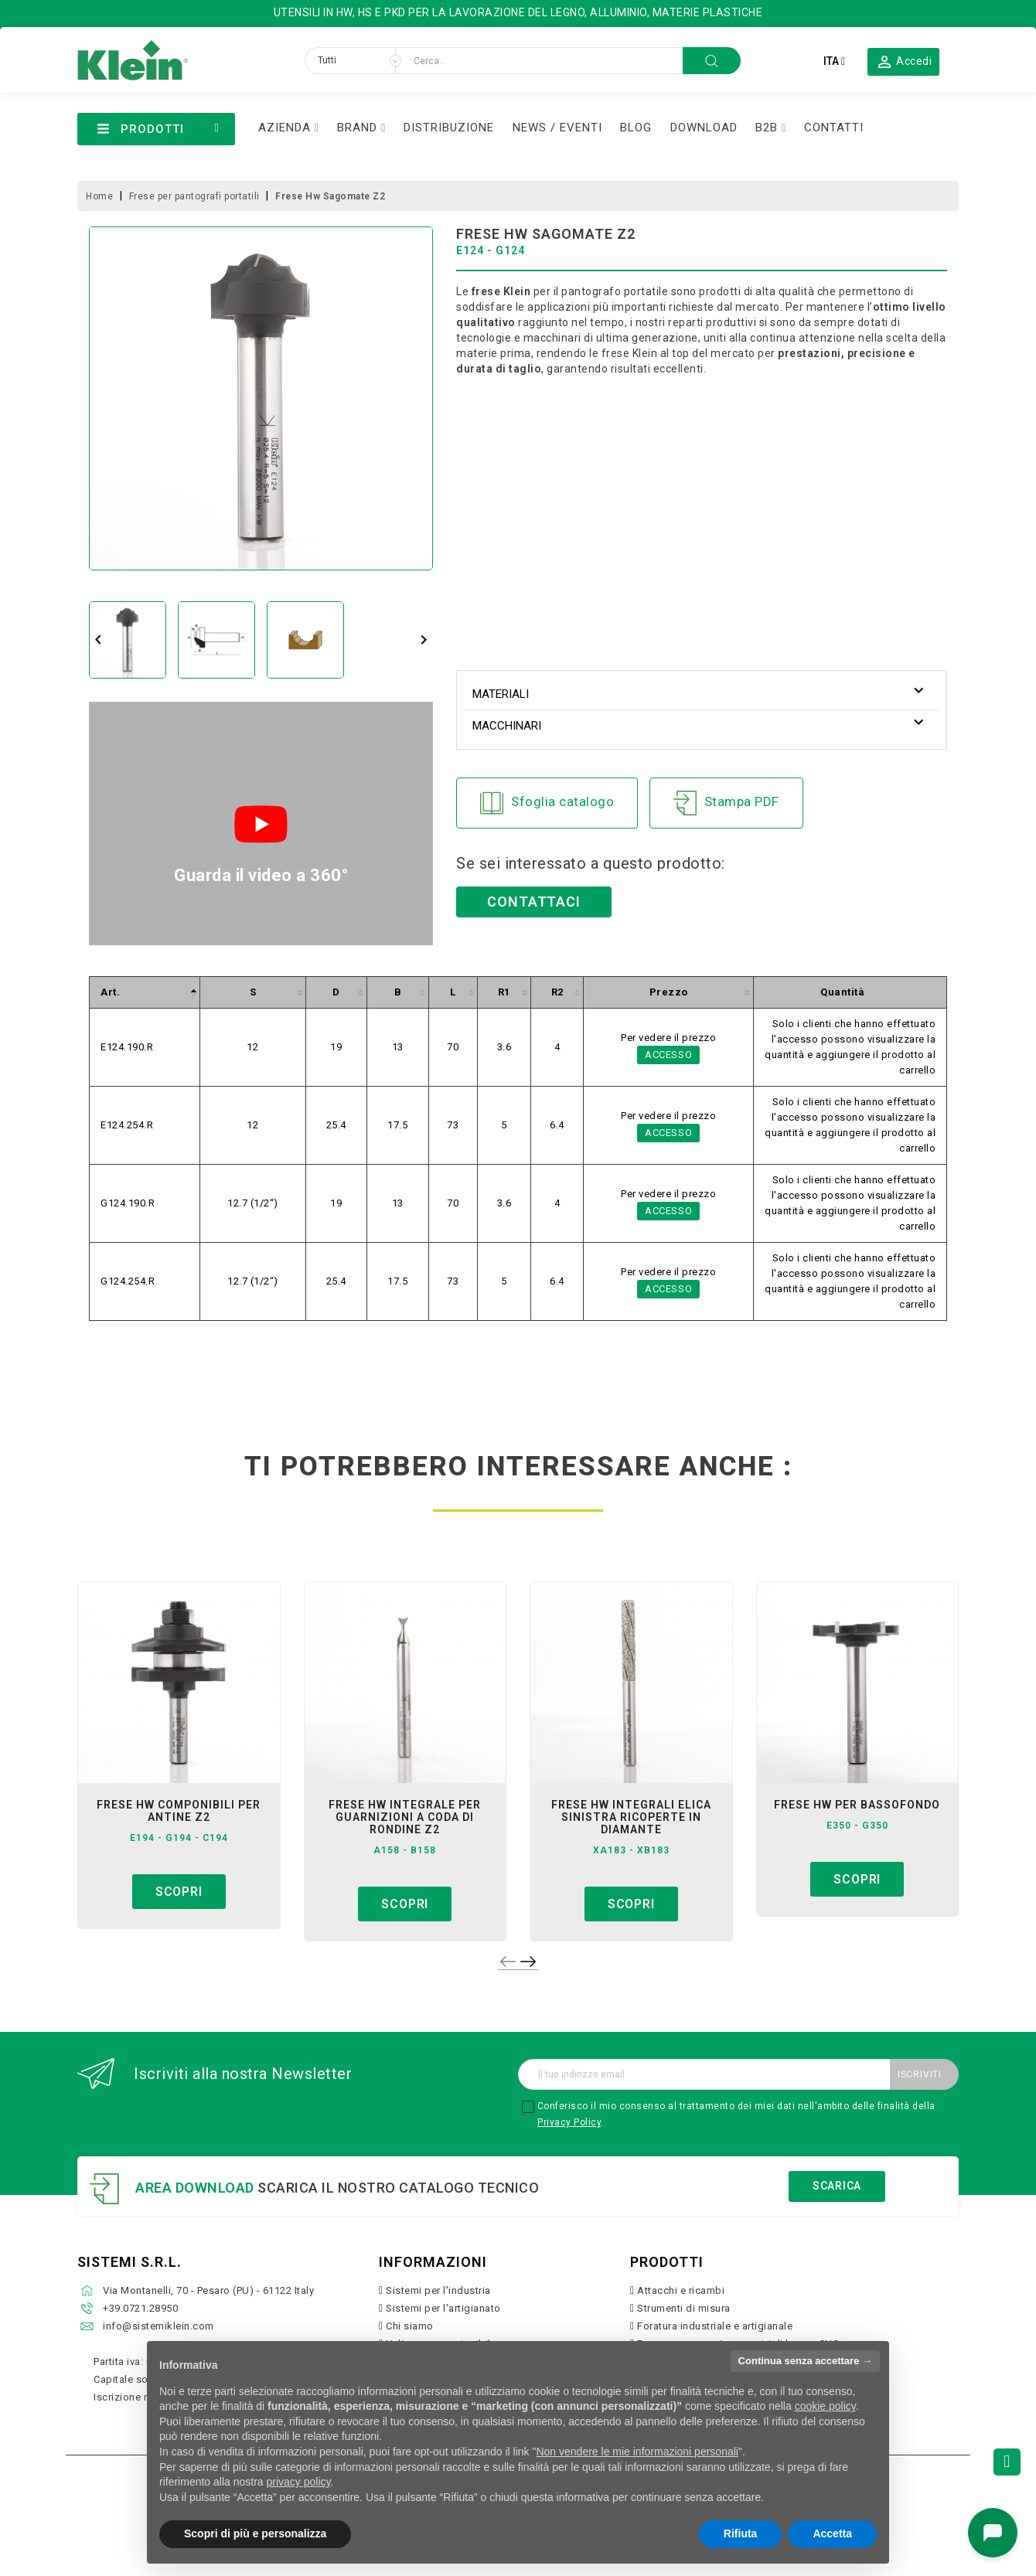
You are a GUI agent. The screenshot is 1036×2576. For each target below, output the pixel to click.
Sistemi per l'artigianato (443, 2308)
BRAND (357, 127)
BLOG (636, 127)
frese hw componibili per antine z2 (179, 1810)
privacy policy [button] (299, 2482)
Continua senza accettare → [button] (805, 2361)
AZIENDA (284, 127)
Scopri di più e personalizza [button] (255, 2533)
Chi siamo (410, 2326)
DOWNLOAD (704, 127)
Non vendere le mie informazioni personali (637, 2451)
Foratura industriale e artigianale (714, 2326)
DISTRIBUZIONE (449, 127)
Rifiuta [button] (741, 2533)
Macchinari (506, 726)
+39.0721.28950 (140, 2308)
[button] (903, 61)
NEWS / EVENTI (557, 127)
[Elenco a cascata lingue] (834, 61)
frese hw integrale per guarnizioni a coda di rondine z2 (405, 1817)
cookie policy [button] (825, 2406)
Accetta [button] (832, 2533)
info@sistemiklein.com (158, 2326)
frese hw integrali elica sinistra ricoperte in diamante (631, 1817)
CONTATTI (834, 127)
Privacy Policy (569, 2122)
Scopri (179, 1891)
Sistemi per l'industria (438, 2290)
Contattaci (534, 901)
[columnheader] (145, 993)
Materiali (500, 694)
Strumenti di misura (684, 2308)
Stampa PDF (726, 803)
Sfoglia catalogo (547, 803)
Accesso (669, 1054)
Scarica (837, 2186)
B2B (766, 127)
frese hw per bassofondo (857, 1804)
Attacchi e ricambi (680, 2290)
